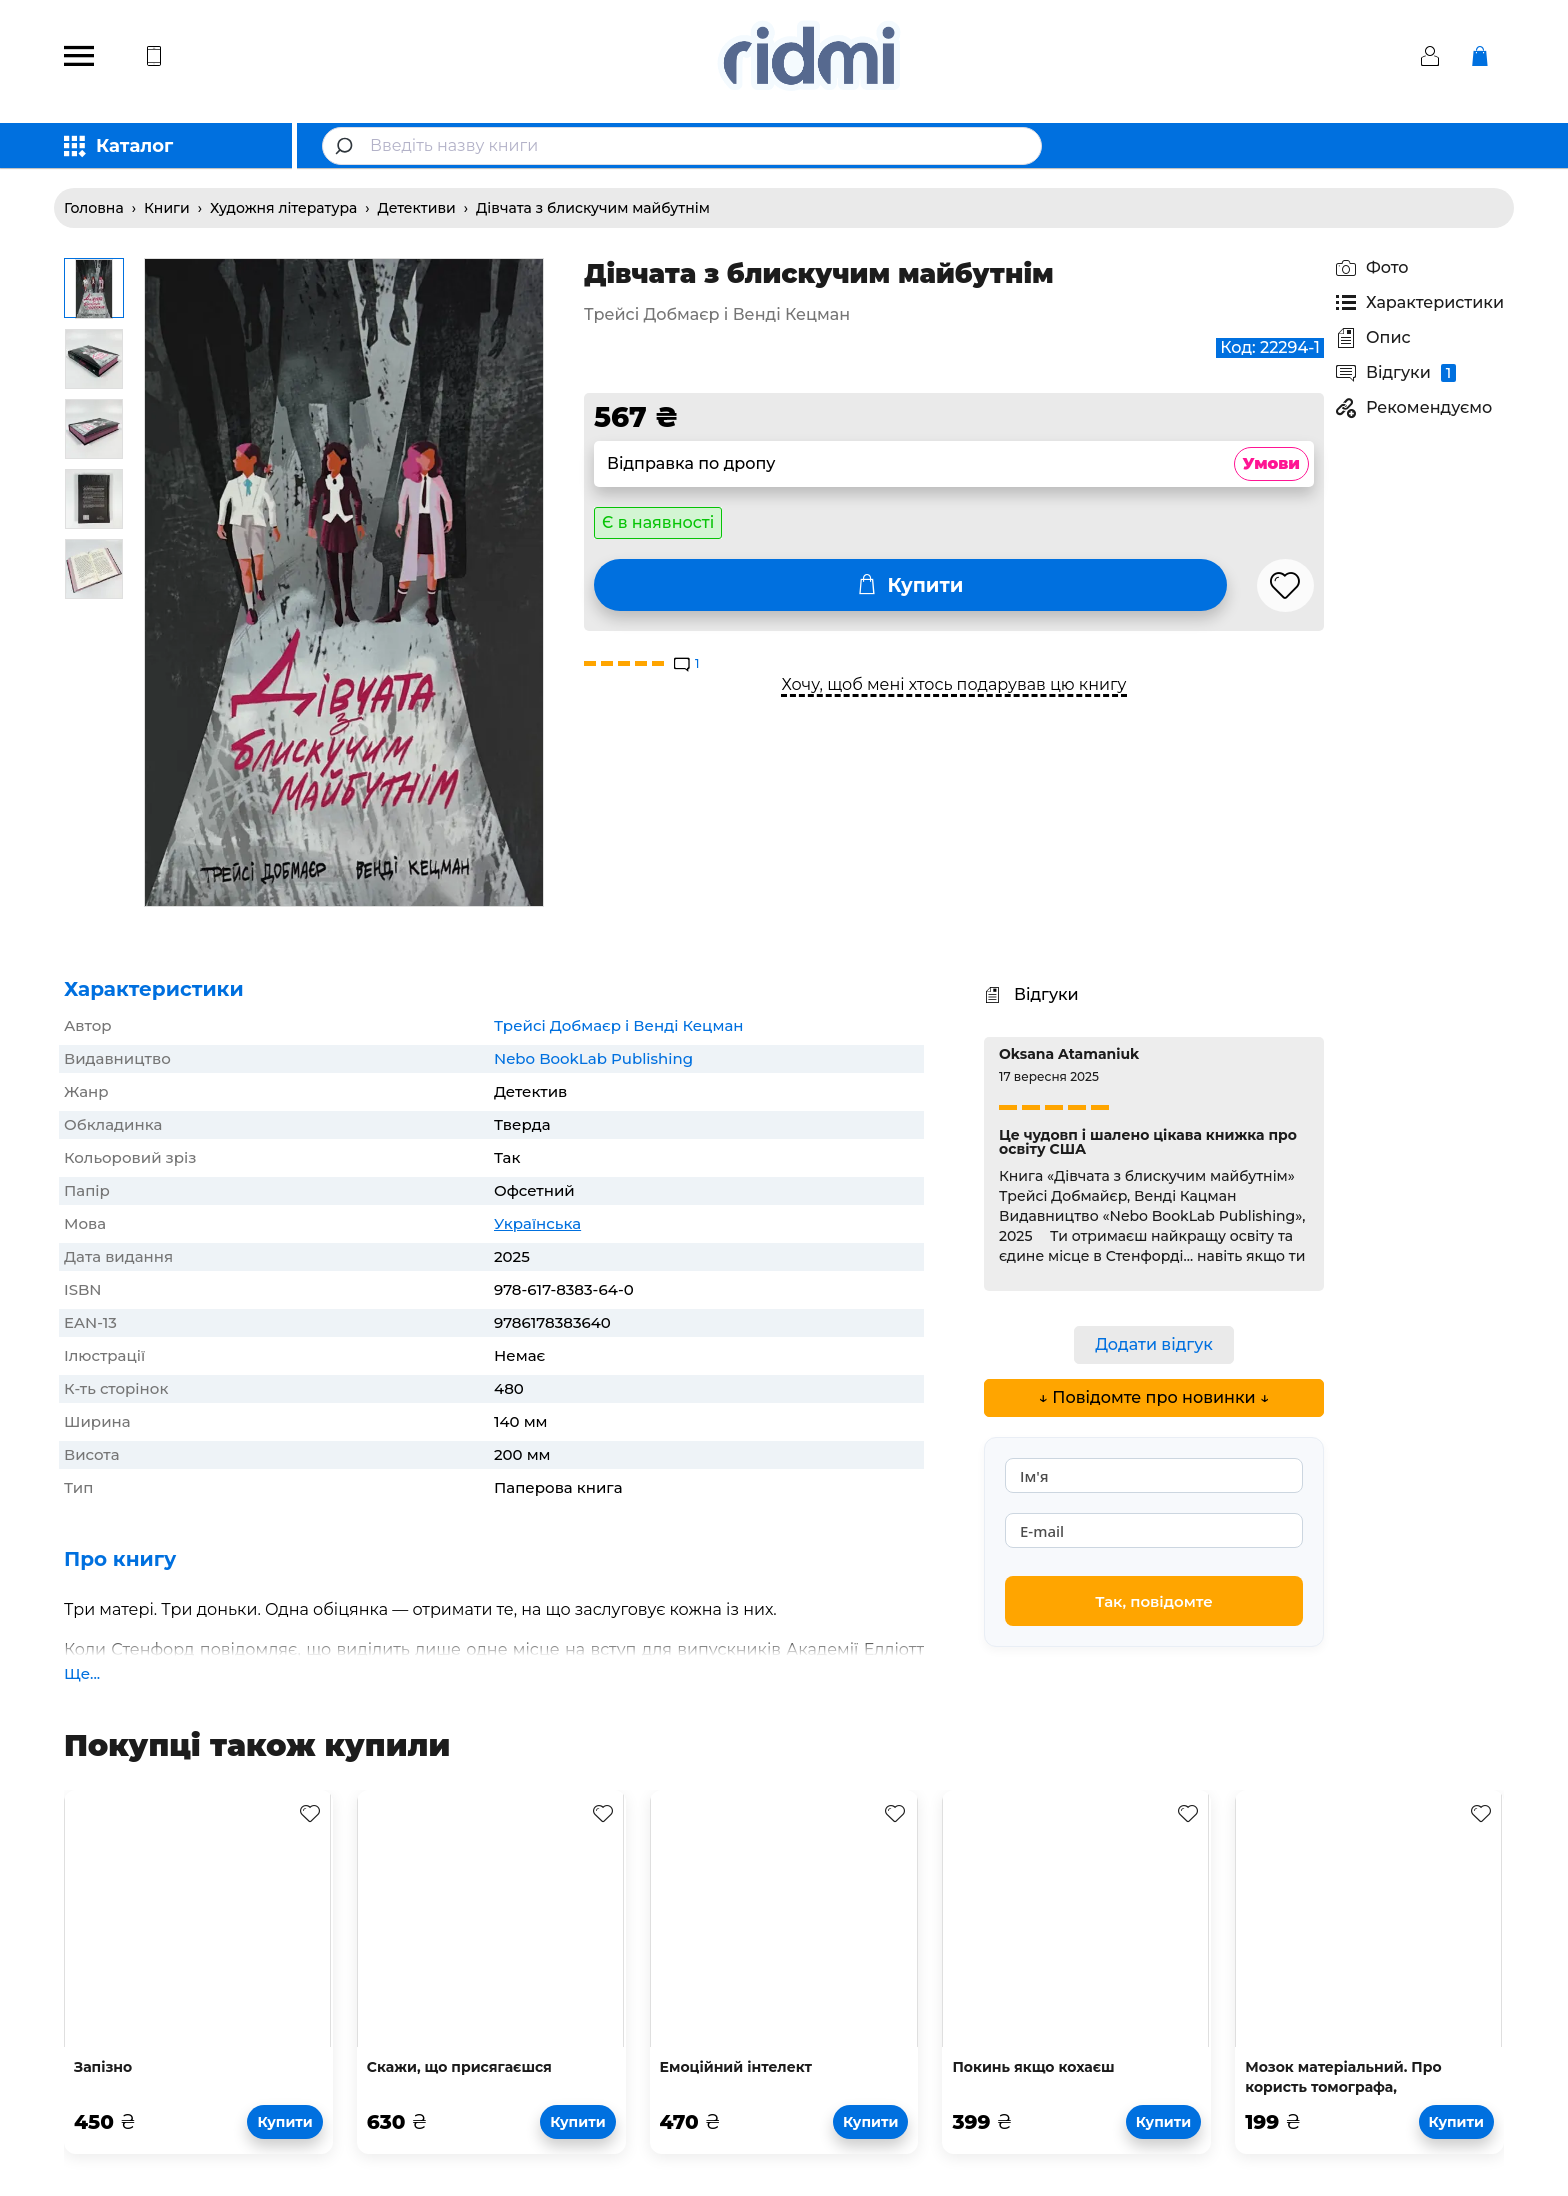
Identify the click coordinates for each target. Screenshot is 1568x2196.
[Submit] (346, 146)
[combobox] (682, 146)
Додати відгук (1154, 1344)
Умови (1271, 463)
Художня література (283, 208)
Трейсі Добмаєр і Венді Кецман (618, 1025)
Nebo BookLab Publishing (593, 1058)
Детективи (417, 208)
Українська (537, 1223)
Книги (167, 208)
